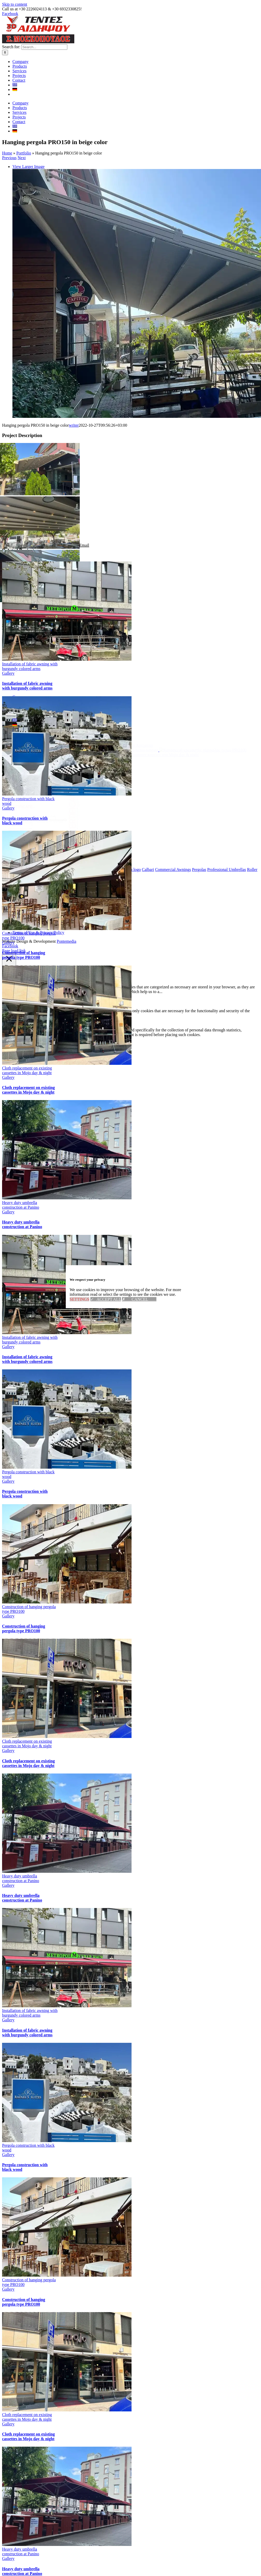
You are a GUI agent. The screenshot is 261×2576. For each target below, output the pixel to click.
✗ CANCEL (139, 1299)
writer (74, 499)
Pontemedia (66, 1020)
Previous (9, 232)
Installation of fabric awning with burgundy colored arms (29, 740)
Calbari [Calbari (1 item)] (148, 948)
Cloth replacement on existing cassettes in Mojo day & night (27, 1144)
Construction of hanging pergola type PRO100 (23, 1029)
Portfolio (23, 227)
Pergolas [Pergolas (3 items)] (199, 948)
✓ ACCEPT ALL (105, 1299)
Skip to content (14, 4)
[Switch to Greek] (14, 181)
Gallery (8, 747)
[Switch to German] (14, 185)
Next (22, 232)
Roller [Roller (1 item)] (252, 948)
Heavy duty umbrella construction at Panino (20, 1279)
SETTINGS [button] (79, 1299)
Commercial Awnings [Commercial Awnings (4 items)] (173, 948)
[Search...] (44, 143)
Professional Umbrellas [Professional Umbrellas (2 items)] (226, 948)
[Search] (5, 148)
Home (7, 227)
